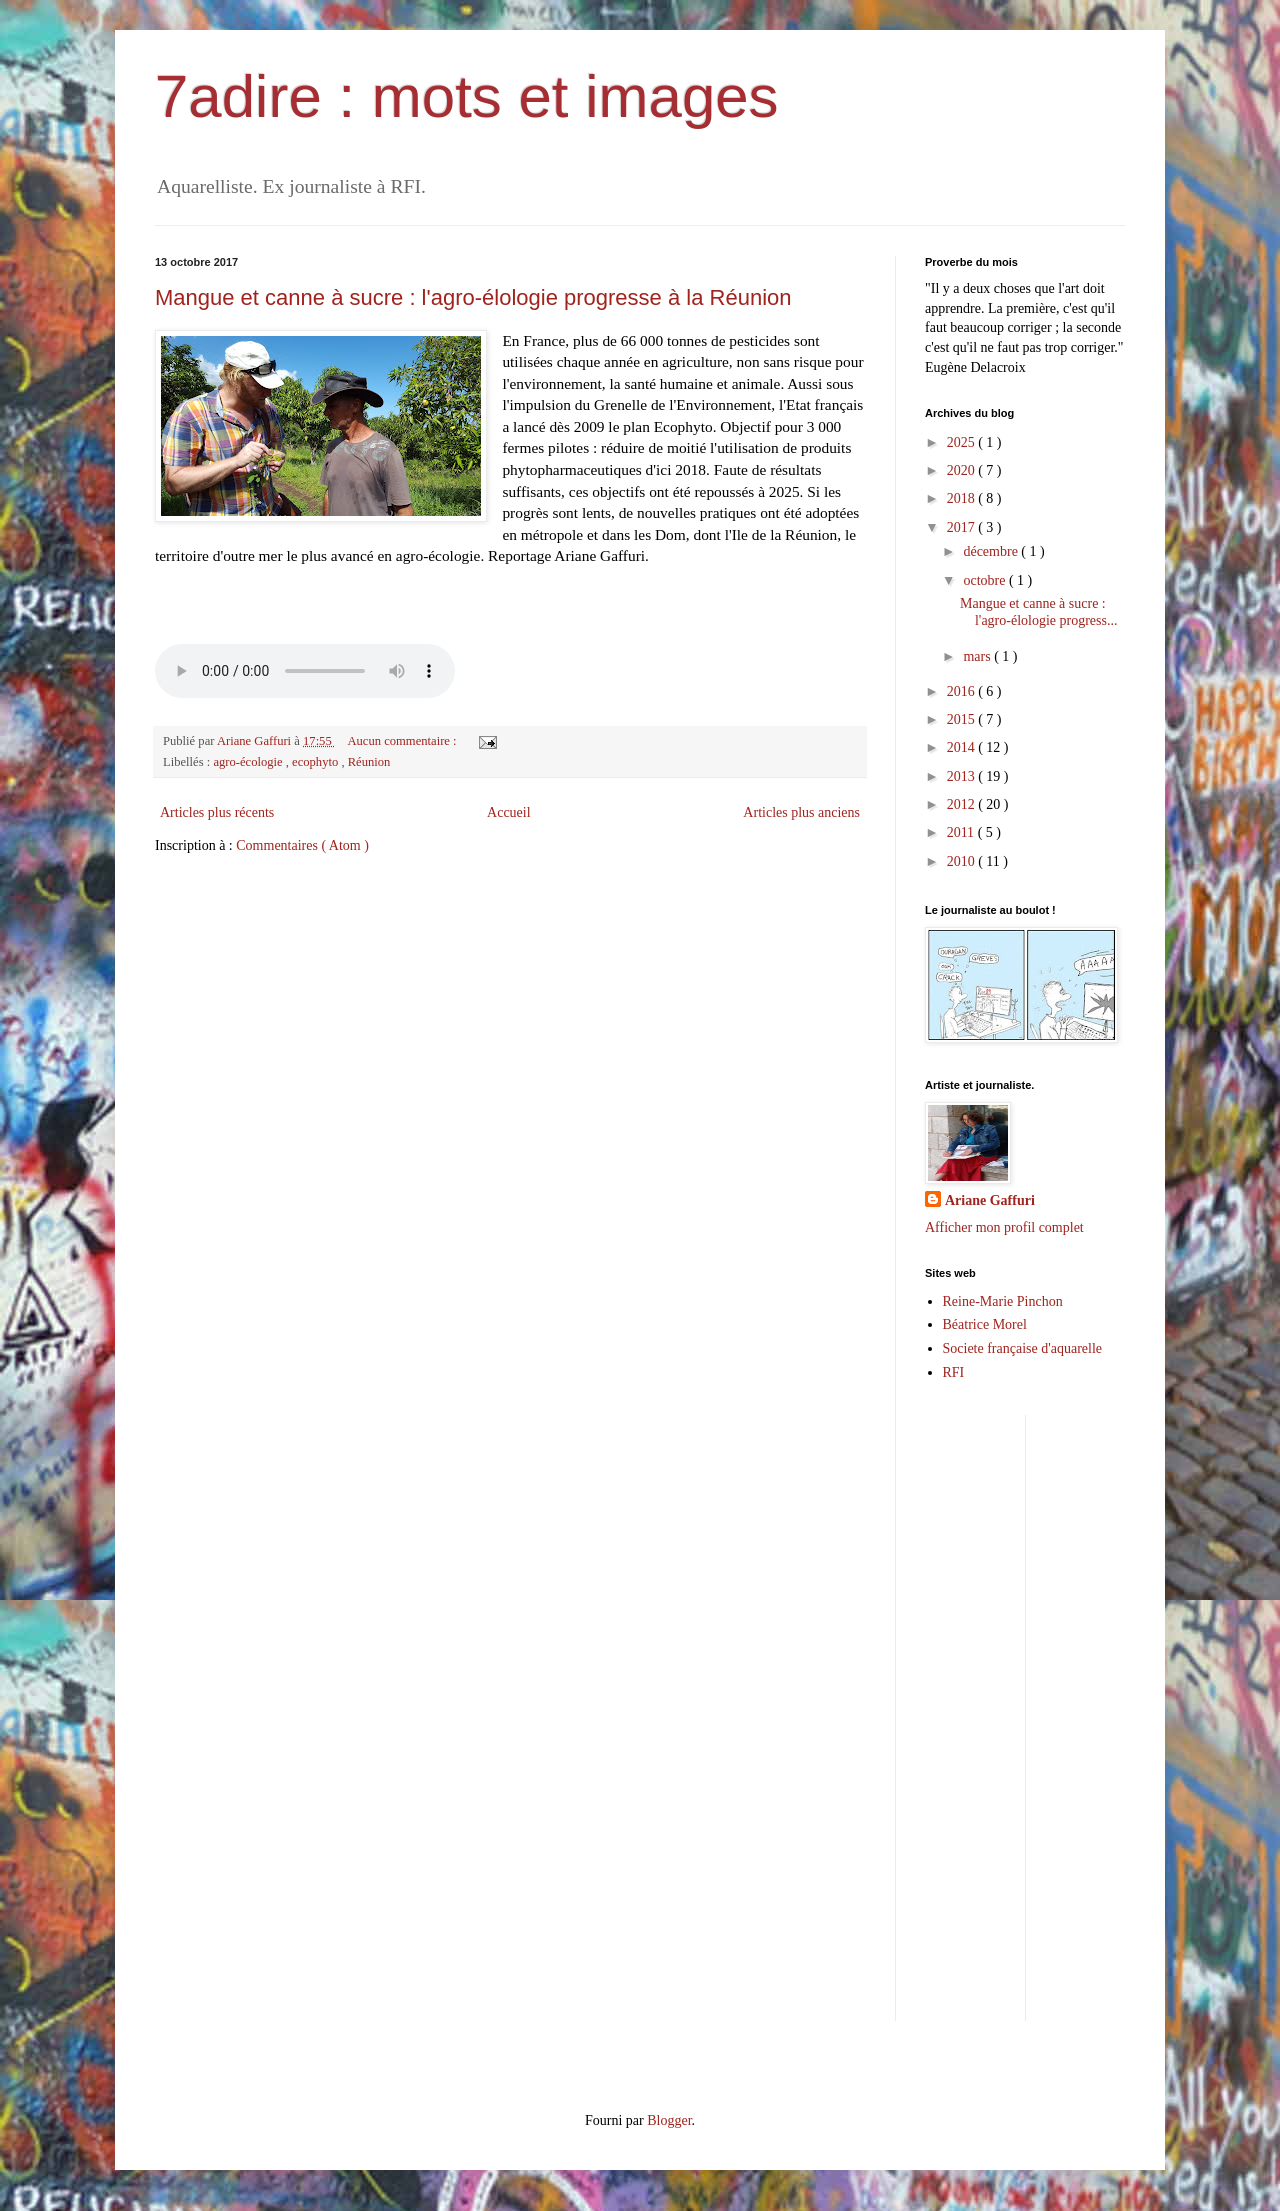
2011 (962, 832)
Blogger (669, 2120)
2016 (963, 691)
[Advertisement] (1160, 1715)
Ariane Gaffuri (990, 1200)
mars (978, 656)
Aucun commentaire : (403, 741)
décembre (992, 551)
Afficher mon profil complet (1004, 1227)
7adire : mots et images (467, 96)
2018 (963, 498)
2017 (963, 527)
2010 (963, 861)
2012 (963, 804)
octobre (985, 580)
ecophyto (316, 762)
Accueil (509, 812)
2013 (963, 776)
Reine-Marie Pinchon (1003, 1301)
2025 (963, 442)
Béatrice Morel (985, 1324)
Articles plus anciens (801, 812)
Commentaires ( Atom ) (302, 845)
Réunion (369, 762)
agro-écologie (249, 762)
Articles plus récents (217, 812)
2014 (963, 747)
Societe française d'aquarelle (1023, 1348)
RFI (954, 1372)
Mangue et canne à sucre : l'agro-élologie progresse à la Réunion (473, 297)
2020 (963, 470)
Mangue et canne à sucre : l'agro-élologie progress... (1038, 612)
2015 (963, 719)
